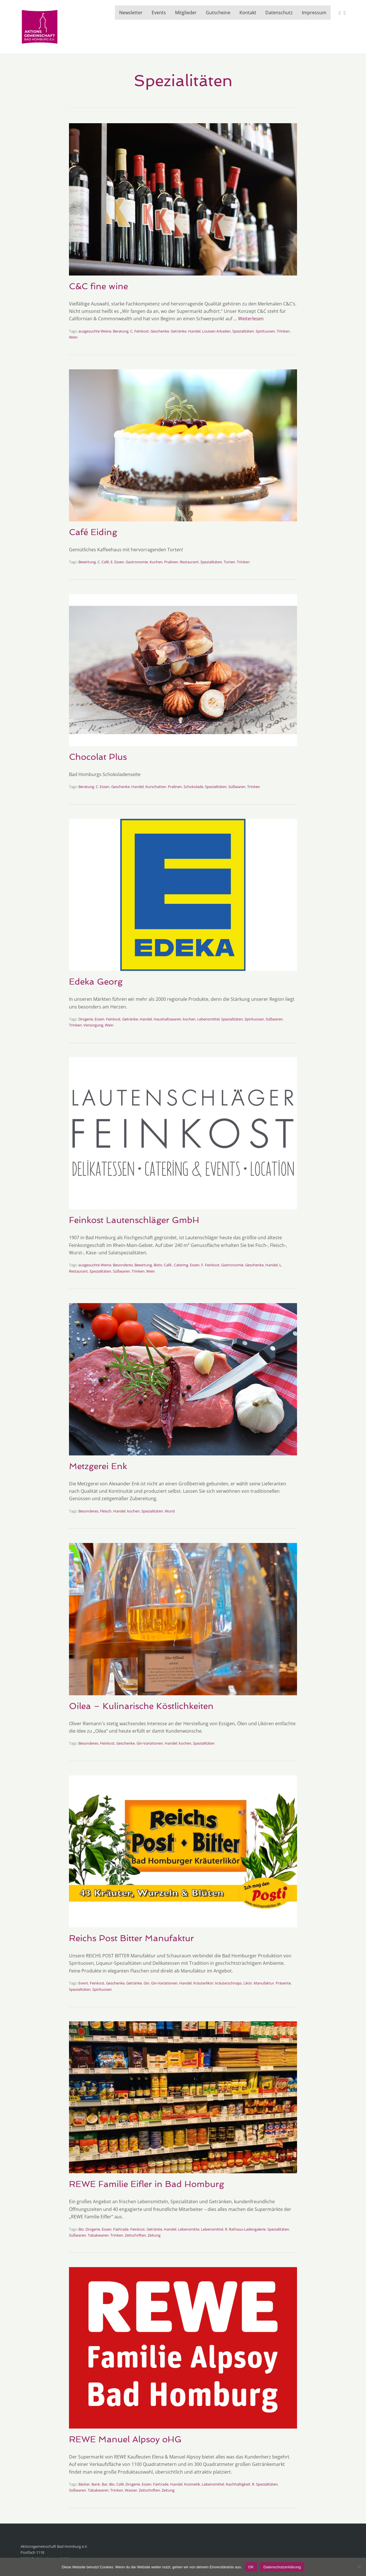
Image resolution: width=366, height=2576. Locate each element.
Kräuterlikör (203, 1983)
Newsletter (131, 12)
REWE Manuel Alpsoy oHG (126, 2439)
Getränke (178, 331)
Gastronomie (137, 561)
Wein (73, 337)
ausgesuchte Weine (94, 331)
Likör (247, 1983)
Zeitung (154, 2235)
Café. (168, 1264)
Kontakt (247, 12)
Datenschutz (279, 12)
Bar (104, 2484)
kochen (189, 1019)
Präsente (283, 1983)
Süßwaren (236, 786)
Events (159, 12)
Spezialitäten (243, 331)
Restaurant (189, 561)
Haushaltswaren (167, 1019)
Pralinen (171, 561)
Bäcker (84, 2484)
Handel (194, 331)
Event (83, 1983)
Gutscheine (218, 12)
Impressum (314, 12)
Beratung (121, 331)
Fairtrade (121, 2229)
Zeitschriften (135, 2235)
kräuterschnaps (228, 1983)
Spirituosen (265, 331)
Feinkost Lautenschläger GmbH (134, 1220)
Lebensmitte (188, 2229)
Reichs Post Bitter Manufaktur (131, 1938)
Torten (229, 561)
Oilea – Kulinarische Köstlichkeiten (141, 1706)
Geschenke (160, 331)
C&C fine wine (98, 286)
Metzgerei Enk (98, 1466)
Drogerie (85, 1019)
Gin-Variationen (150, 1743)
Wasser (131, 2490)
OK (251, 2567)
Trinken (283, 331)
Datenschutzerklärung (282, 2567)
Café (105, 561)
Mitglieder (186, 12)
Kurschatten (155, 786)
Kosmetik (192, 2484)
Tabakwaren (98, 2235)
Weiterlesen (251, 318)
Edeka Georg (96, 982)
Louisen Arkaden (216, 331)
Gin (146, 1983)
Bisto (158, 1264)
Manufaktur (264, 1983)
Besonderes (123, 1264)
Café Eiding (93, 532)
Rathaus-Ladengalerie (247, 2229)
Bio (81, 2229)
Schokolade (193, 786)
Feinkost (141, 331)
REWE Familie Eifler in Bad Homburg (146, 2184)
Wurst (170, 1511)
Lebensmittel (208, 1019)
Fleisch (105, 1511)
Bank (95, 2484)
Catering (181, 1264)
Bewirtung (87, 561)
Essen (119, 561)
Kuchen (156, 561)
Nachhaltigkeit (238, 2484)
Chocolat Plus (98, 757)
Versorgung (93, 1025)
